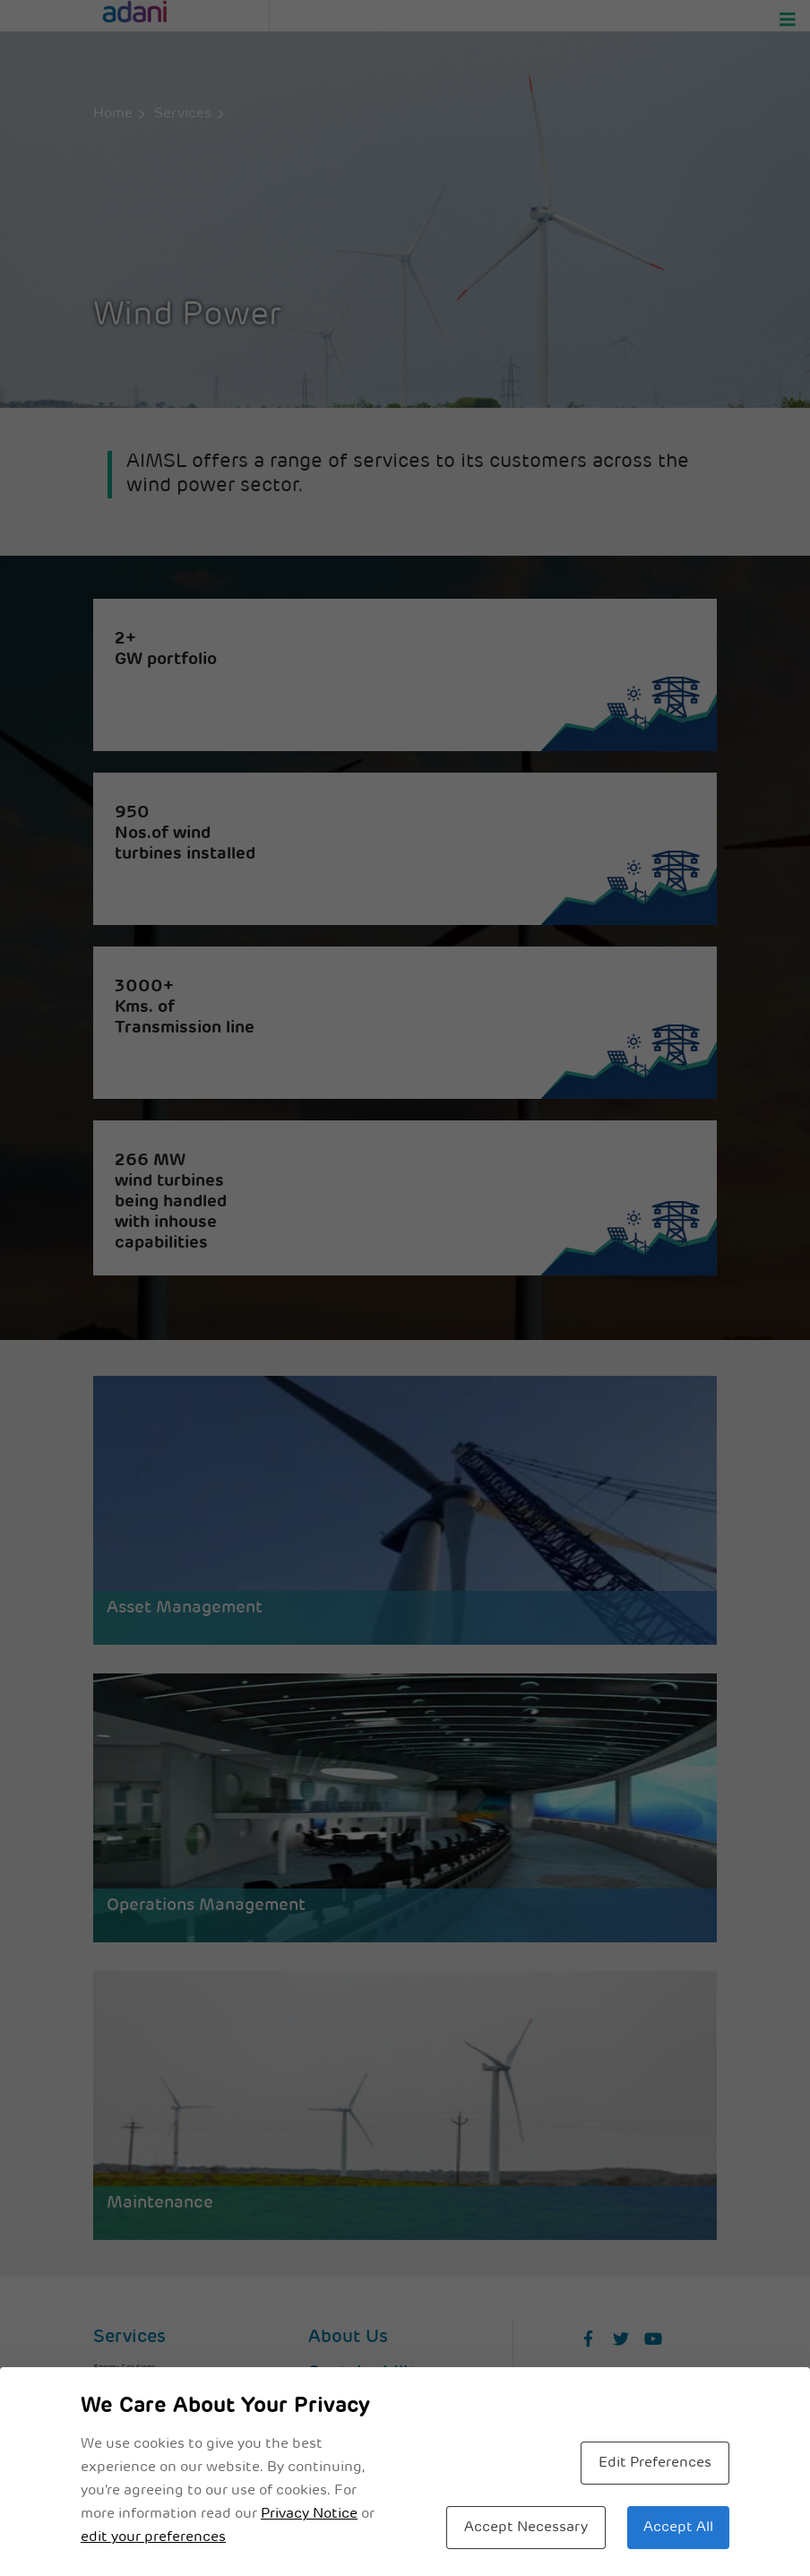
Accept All (678, 2527)
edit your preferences (153, 2537)
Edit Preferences (655, 2463)
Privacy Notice (309, 2514)
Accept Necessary (526, 2527)
